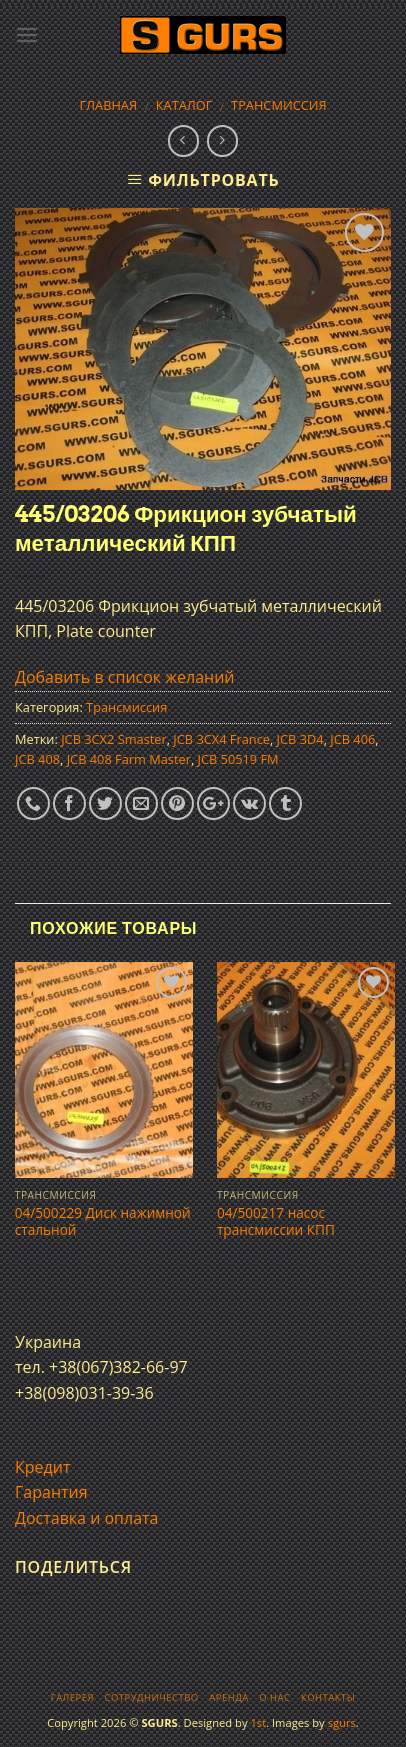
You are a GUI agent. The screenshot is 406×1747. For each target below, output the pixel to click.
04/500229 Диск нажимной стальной (103, 1221)
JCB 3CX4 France (221, 739)
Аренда (228, 1697)
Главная (108, 105)
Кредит (42, 1467)
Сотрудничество (152, 1697)
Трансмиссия (279, 105)
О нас (274, 1697)
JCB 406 (352, 739)
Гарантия (51, 1492)
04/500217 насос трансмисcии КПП (276, 1221)
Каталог (184, 105)
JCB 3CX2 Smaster (114, 739)
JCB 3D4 (300, 739)
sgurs (342, 1722)
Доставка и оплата (87, 1518)
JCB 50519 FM (238, 759)
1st (258, 1722)
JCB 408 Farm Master (129, 759)
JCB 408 (37, 759)
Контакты (328, 1697)
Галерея (72, 1697)
